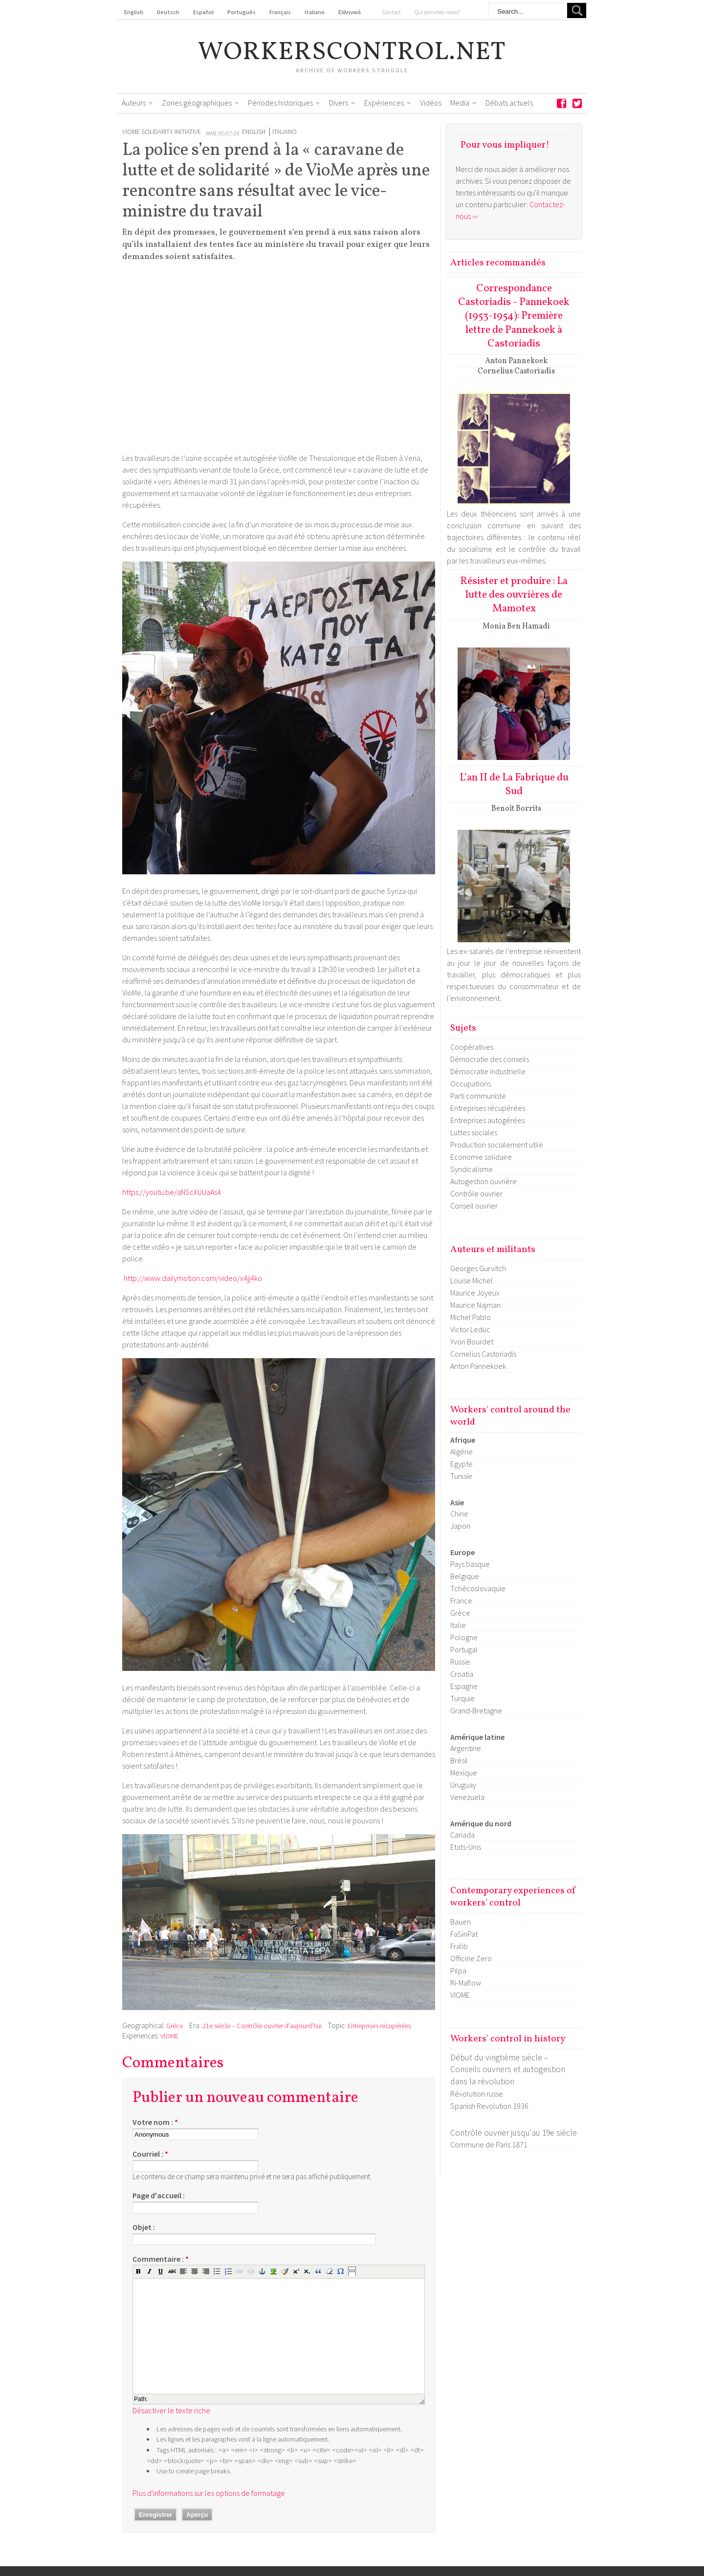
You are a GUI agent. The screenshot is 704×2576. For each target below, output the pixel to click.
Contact (391, 12)
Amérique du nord (480, 1823)
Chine (459, 1513)
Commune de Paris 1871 (489, 2144)
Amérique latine (477, 1737)
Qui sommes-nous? (437, 12)
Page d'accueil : (158, 2195)
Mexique (463, 1772)
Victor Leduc (470, 1329)
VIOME (169, 2036)
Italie (458, 1625)
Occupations (470, 1083)
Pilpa (458, 1970)
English (253, 132)
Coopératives (471, 1047)
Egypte (461, 1464)
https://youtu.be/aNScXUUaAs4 (171, 1192)
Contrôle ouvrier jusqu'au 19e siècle (513, 2132)
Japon (460, 1526)
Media (459, 103)
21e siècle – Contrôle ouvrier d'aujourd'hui (262, 2025)
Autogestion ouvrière (483, 1181)
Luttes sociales (473, 1132)
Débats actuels (509, 103)
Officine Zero (471, 1958)
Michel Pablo (470, 1317)
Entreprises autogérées (487, 1120)
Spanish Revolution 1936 (489, 2106)
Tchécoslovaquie (478, 1588)
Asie (457, 1502)
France (461, 1600)
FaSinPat (464, 1934)
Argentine (465, 1748)
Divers (338, 103)
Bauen (460, 1922)
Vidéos (430, 103)
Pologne (464, 1637)
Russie (460, 1662)
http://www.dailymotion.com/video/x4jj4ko (193, 1278)
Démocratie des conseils (489, 1059)
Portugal (464, 1649)
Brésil (459, 1760)
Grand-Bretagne (476, 1710)
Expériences (384, 103)
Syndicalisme (471, 1169)
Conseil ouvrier (474, 1206)
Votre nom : (155, 2122)
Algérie (461, 1451)
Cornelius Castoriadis (483, 1354)
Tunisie (461, 1476)
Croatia (461, 1674)
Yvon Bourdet (471, 1341)
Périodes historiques (280, 103)
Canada (462, 1835)
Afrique (462, 1440)
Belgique (464, 1576)
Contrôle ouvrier (476, 1193)
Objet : (143, 2227)
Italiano (284, 132)
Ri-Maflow (465, 1983)
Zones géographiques (197, 103)
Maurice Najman (475, 1305)
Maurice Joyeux (475, 1293)
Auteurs (134, 103)
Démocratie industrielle (488, 1071)
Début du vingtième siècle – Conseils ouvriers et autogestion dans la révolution (507, 2069)
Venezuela (467, 1797)
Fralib (459, 1946)
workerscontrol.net (352, 53)
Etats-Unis (465, 1847)
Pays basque (470, 1564)
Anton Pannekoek (478, 1366)
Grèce (174, 2025)
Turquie (462, 1698)
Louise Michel (471, 1280)
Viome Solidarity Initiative (161, 132)
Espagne (464, 1686)
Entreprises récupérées (379, 2025)
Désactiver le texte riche (171, 2410)
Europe (462, 1552)
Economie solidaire (481, 1157)
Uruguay (463, 1785)
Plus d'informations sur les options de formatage (208, 2493)
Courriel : (150, 2154)
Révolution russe (476, 2094)
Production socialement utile (496, 1144)
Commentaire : (160, 2259)
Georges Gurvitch (478, 1268)
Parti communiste (478, 1096)
